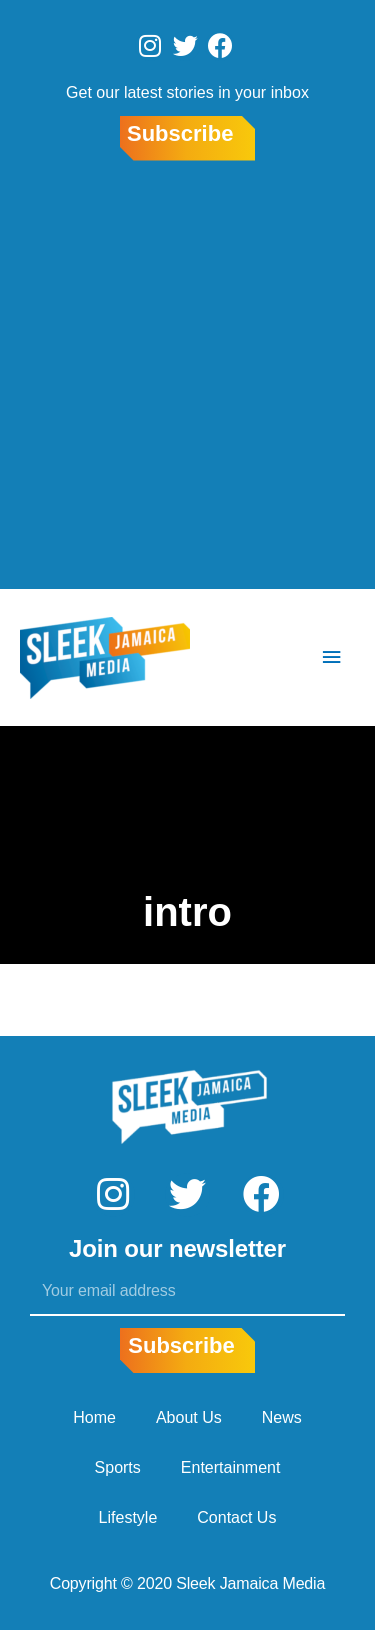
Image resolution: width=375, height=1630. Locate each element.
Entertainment (231, 1467)
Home (94, 1417)
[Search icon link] (272, 658)
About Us (189, 1417)
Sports (118, 1467)
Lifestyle (128, 1517)
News (282, 1417)
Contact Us (236, 1517)
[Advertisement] (187, 378)
